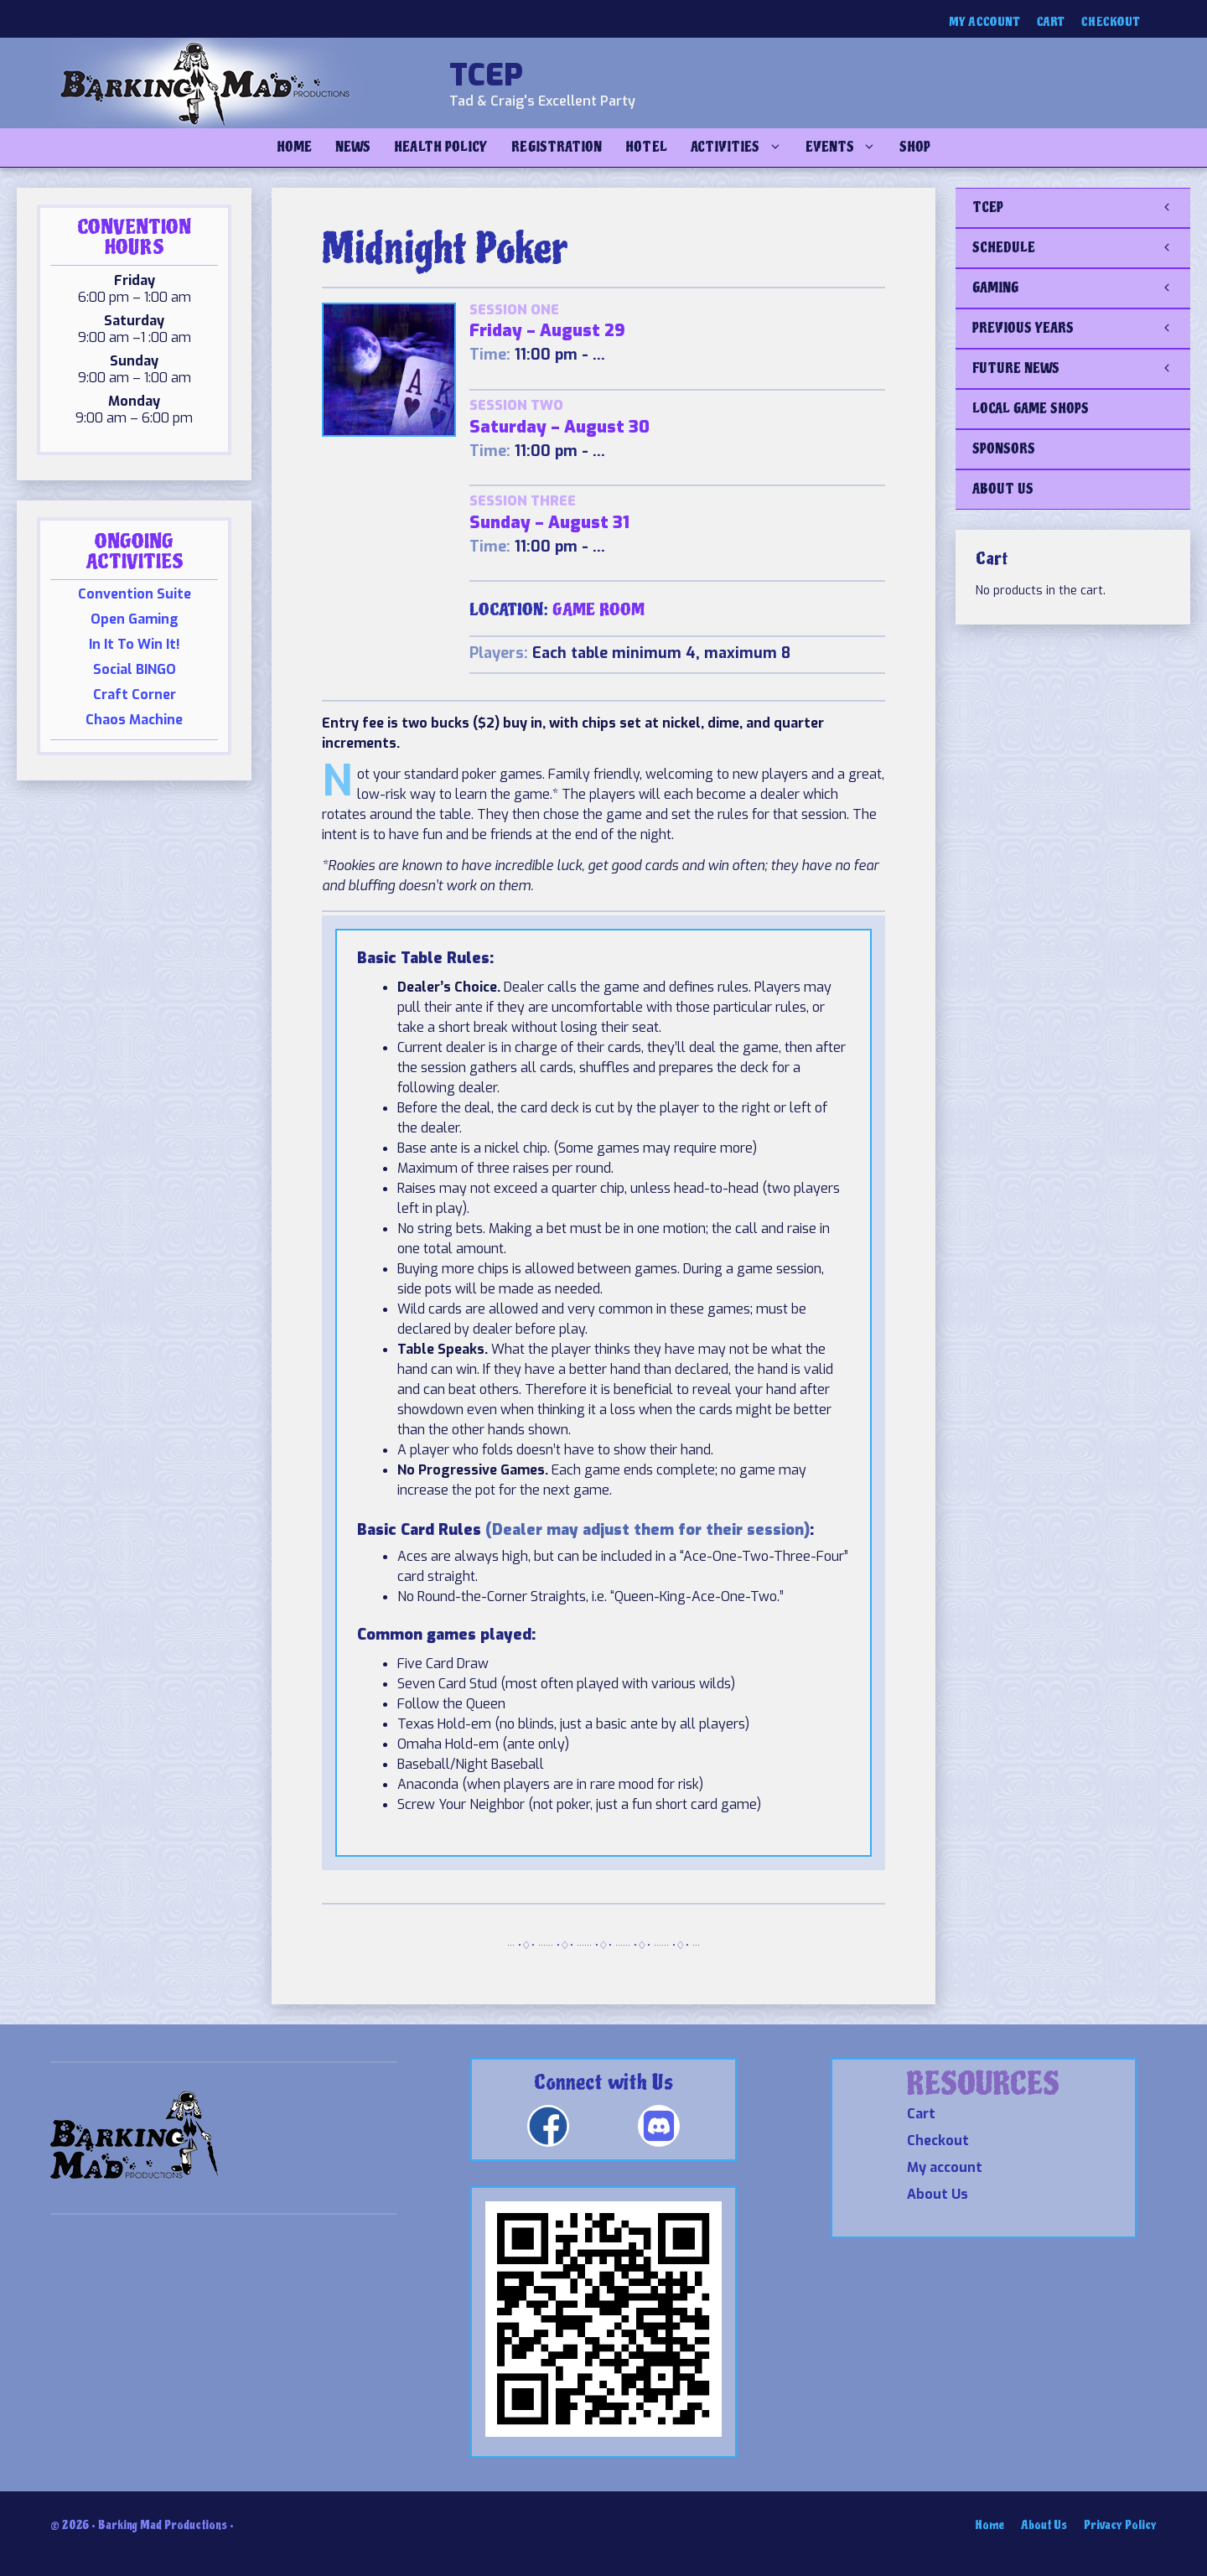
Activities (742, 147)
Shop (914, 147)
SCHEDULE (1081, 248)
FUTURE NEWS (1081, 368)
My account (984, 22)
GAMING (1081, 288)
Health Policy (441, 147)
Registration (556, 147)
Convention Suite (134, 594)
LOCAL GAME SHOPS (1030, 408)
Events (847, 147)
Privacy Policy (1120, 2525)
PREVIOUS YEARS (1081, 328)
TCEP (486, 75)
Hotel (645, 147)
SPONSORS (1003, 449)
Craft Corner (134, 694)
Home (294, 147)
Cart (1051, 22)
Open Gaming (135, 619)
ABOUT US (1002, 489)
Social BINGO (134, 669)
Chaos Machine (134, 719)
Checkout (1110, 22)
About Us (937, 2194)
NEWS (352, 147)
